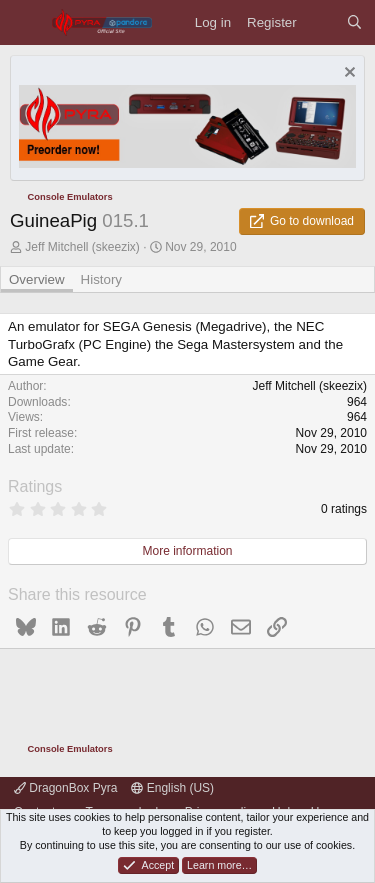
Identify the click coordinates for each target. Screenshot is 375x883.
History (101, 279)
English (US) (172, 788)
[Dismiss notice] (347, 74)
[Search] (354, 22)
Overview (37, 279)
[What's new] (321, 22)
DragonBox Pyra (65, 788)
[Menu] (25, 22)
